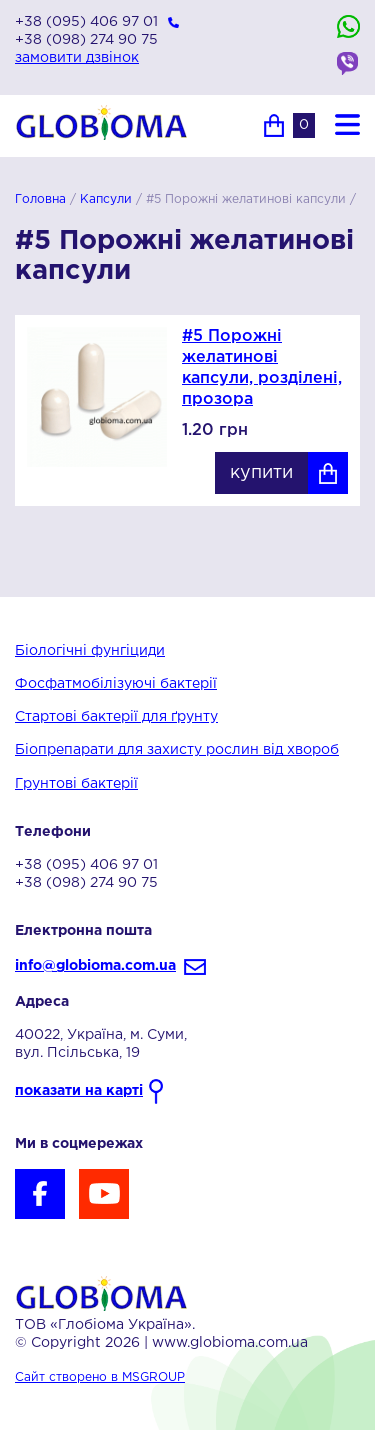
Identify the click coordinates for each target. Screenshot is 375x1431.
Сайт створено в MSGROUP (100, 1377)
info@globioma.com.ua (95, 966)
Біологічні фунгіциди (90, 651)
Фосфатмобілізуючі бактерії (116, 684)
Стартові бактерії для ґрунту (116, 717)
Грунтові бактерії (76, 784)
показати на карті (79, 1091)
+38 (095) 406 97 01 (86, 22)
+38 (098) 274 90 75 (86, 40)
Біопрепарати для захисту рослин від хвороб (177, 750)
